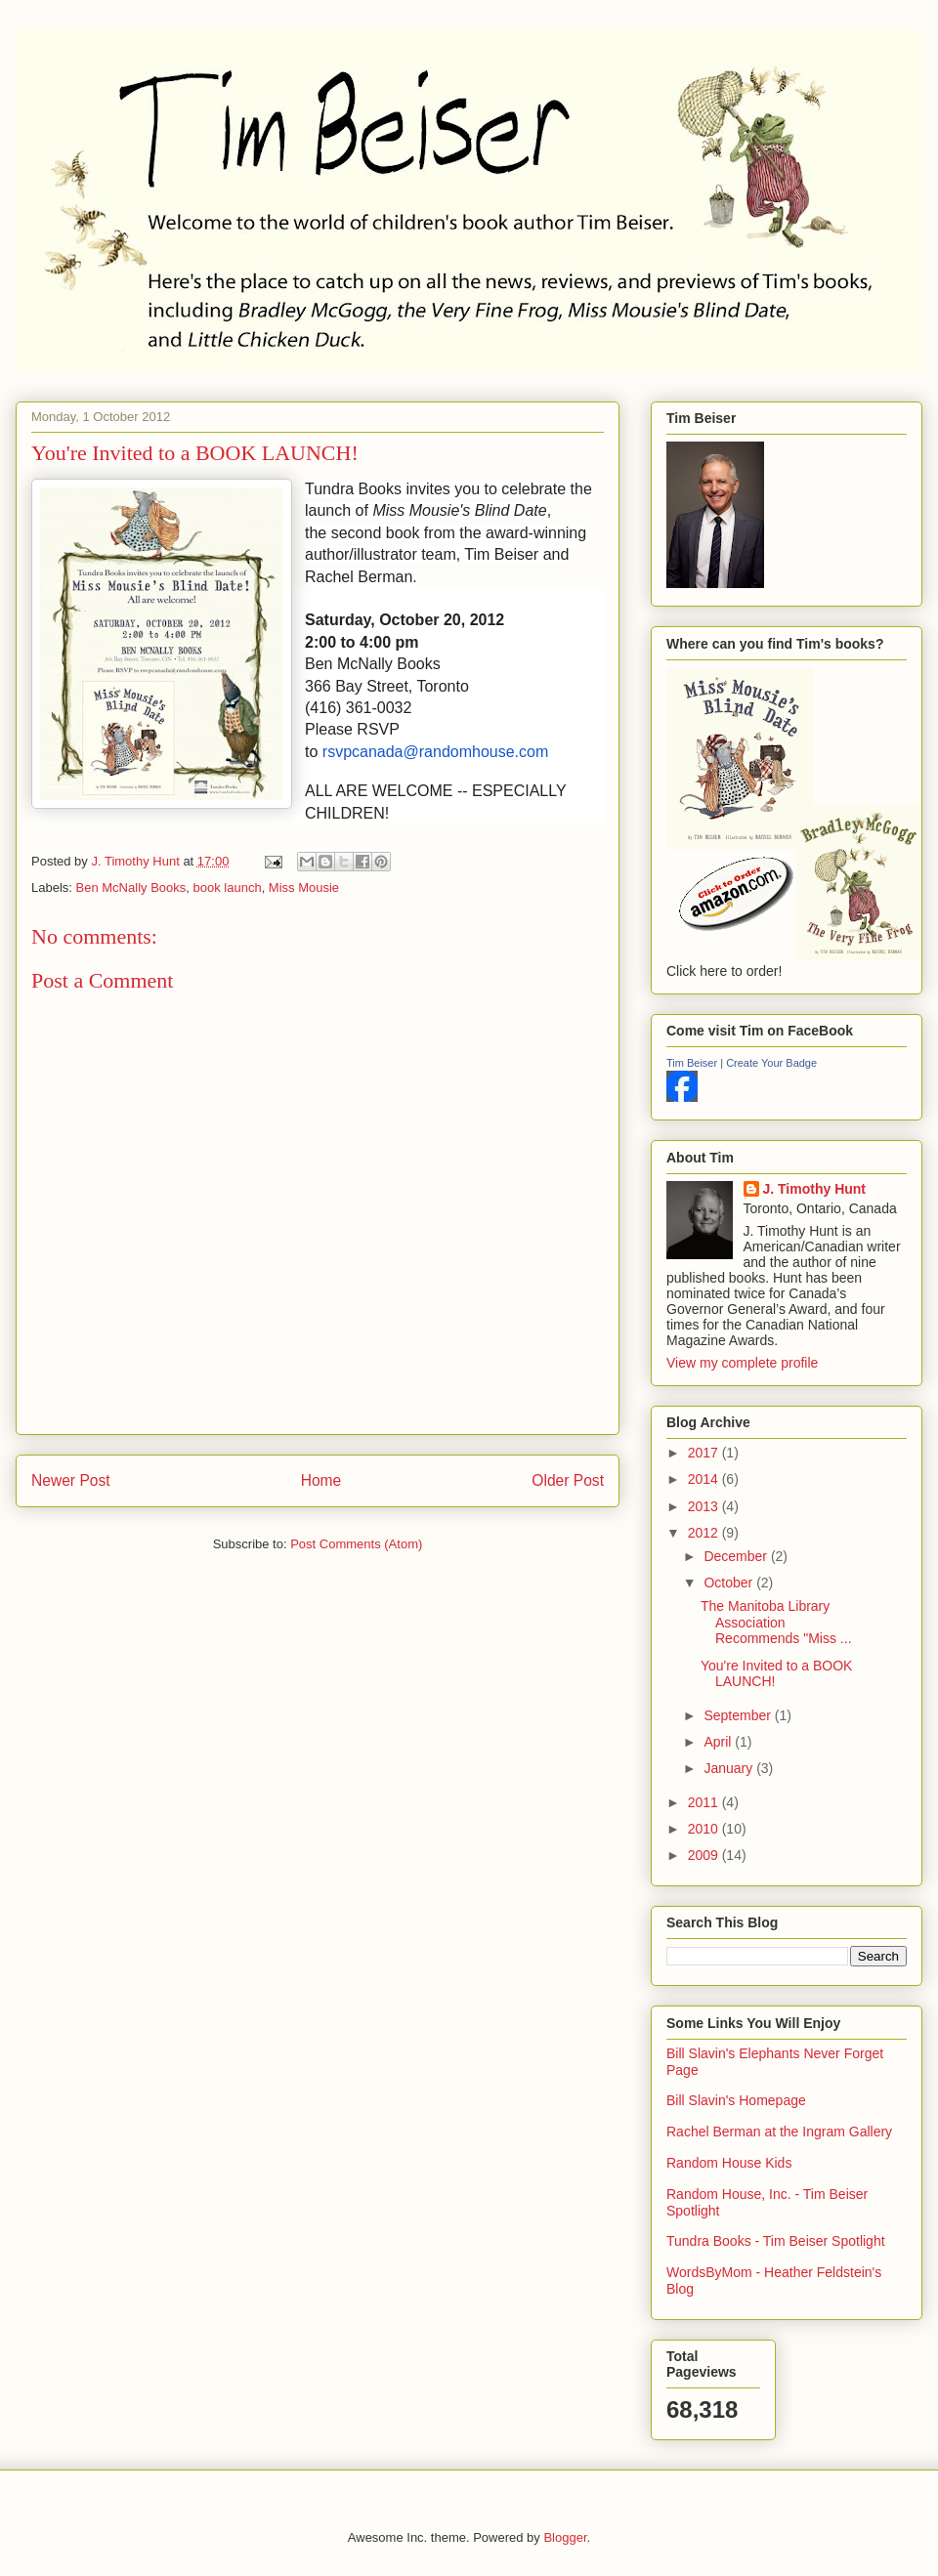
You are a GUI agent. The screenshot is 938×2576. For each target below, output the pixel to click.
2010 (705, 1829)
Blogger (564, 2537)
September (739, 1715)
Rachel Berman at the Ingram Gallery (779, 2131)
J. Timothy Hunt (815, 1189)
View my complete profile (742, 1363)
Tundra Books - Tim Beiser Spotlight (775, 2241)
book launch (227, 887)
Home (321, 1480)
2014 (705, 1479)
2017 (705, 1452)
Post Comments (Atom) (356, 1544)
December (737, 1556)
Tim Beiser (691, 1063)
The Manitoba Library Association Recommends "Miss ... (776, 1622)
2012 (705, 1533)
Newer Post (70, 1480)
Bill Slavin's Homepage (736, 2100)
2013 (705, 1506)
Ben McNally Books (131, 887)
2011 (705, 1802)
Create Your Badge (771, 1063)
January (730, 1768)
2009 (705, 1855)
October (730, 1582)
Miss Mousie (304, 887)
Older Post (568, 1480)
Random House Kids (728, 2163)
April (719, 1742)
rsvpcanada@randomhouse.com (435, 751)
